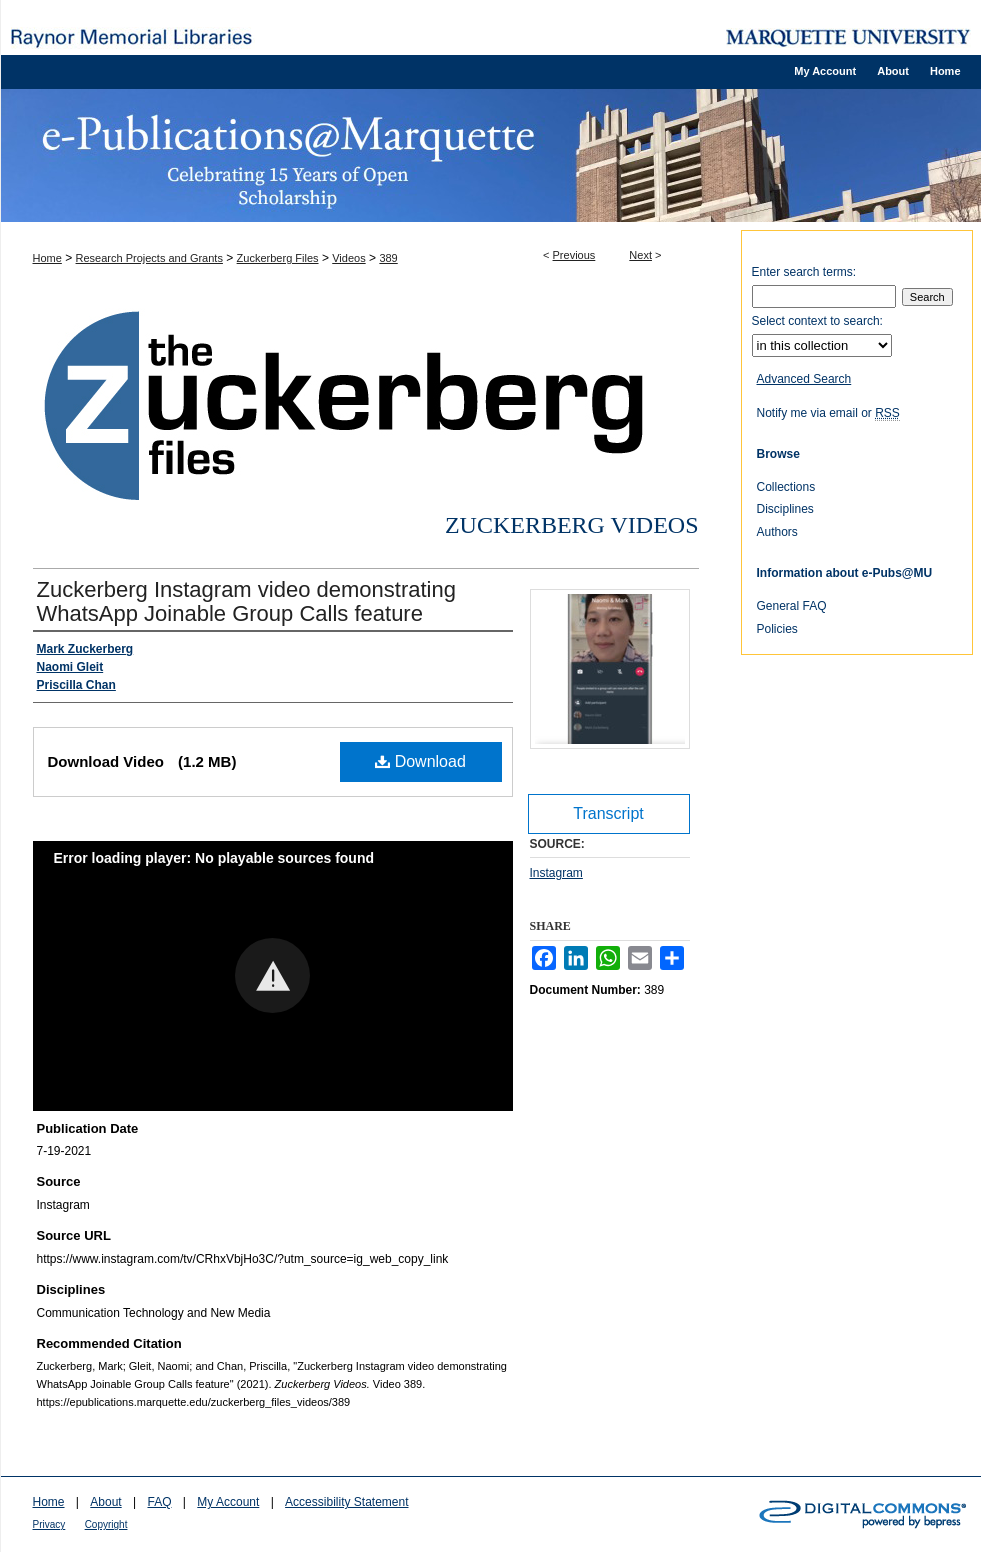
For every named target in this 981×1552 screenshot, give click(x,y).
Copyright (106, 1524)
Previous (574, 255)
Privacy (49, 1524)
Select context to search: (817, 321)
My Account (228, 1502)
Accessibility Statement (346, 1502)
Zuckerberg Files (278, 258)
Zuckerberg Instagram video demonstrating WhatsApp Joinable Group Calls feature (246, 601)
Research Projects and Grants (149, 258)
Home (47, 258)
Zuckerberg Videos (572, 525)
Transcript (608, 813)
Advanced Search (804, 379)
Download (420, 761)
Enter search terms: (804, 272)
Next (640, 255)
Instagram (556, 873)
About (105, 1502)
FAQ (159, 1502)
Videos (348, 258)
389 (388, 258)
